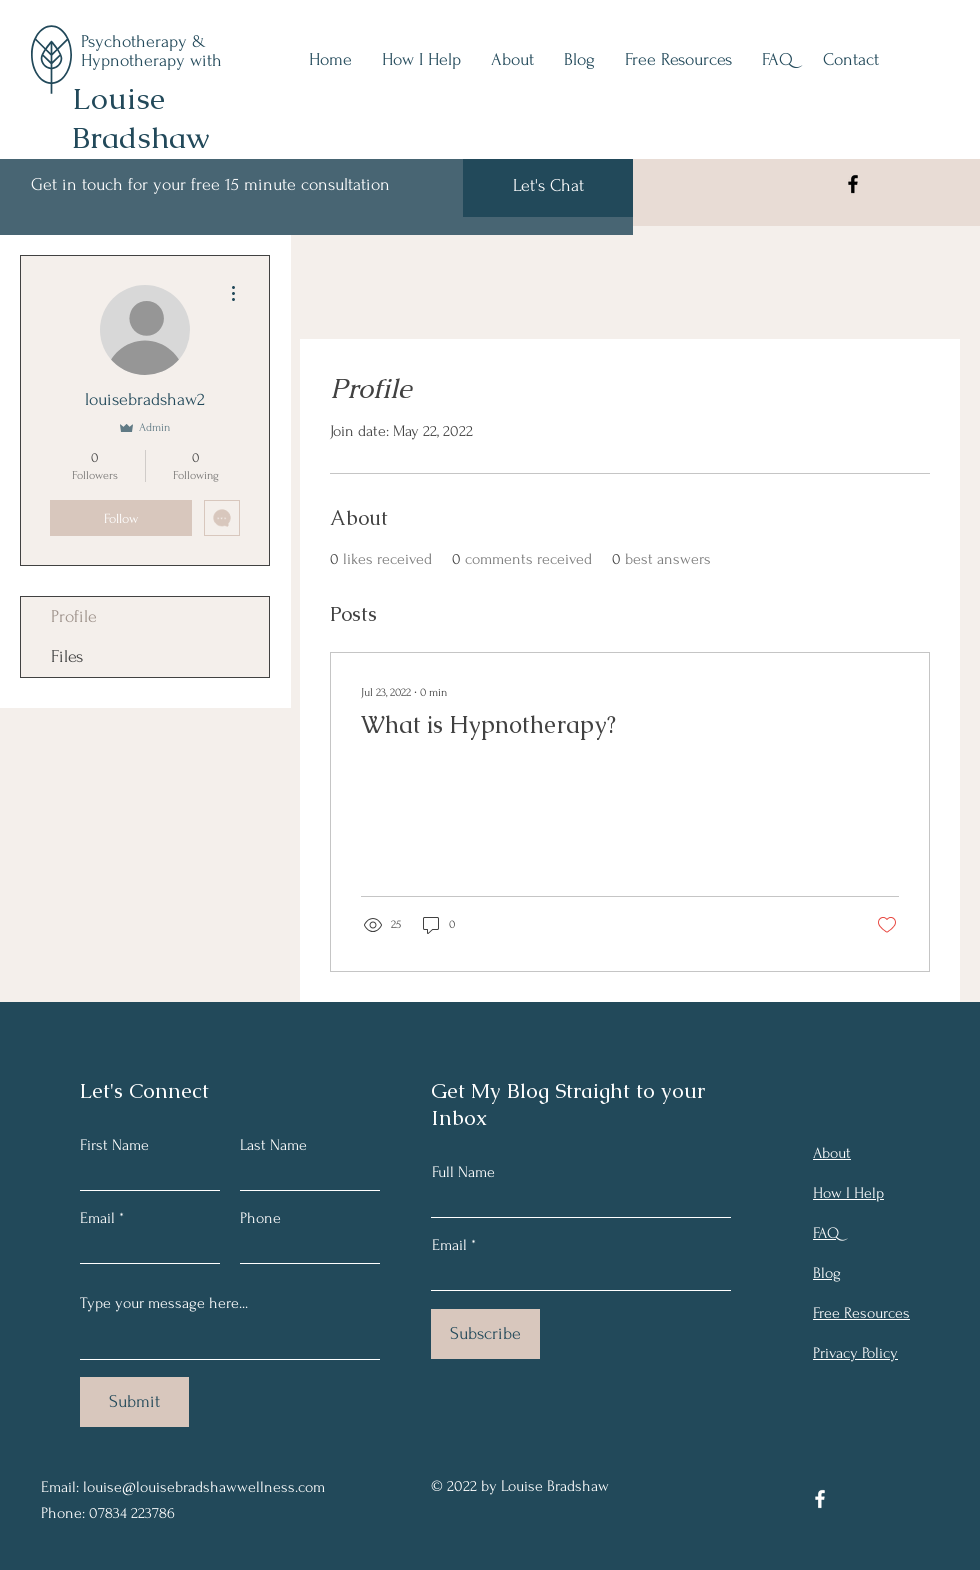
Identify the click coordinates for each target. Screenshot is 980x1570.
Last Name (273, 1145)
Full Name (463, 1172)
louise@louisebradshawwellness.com (204, 1487)
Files (67, 656)
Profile (74, 616)
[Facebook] (853, 184)
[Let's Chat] (548, 185)
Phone (260, 1218)
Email (97, 1218)
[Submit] (134, 1402)
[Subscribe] (485, 1334)
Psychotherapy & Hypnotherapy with (151, 51)
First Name (114, 1145)
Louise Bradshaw (141, 118)
